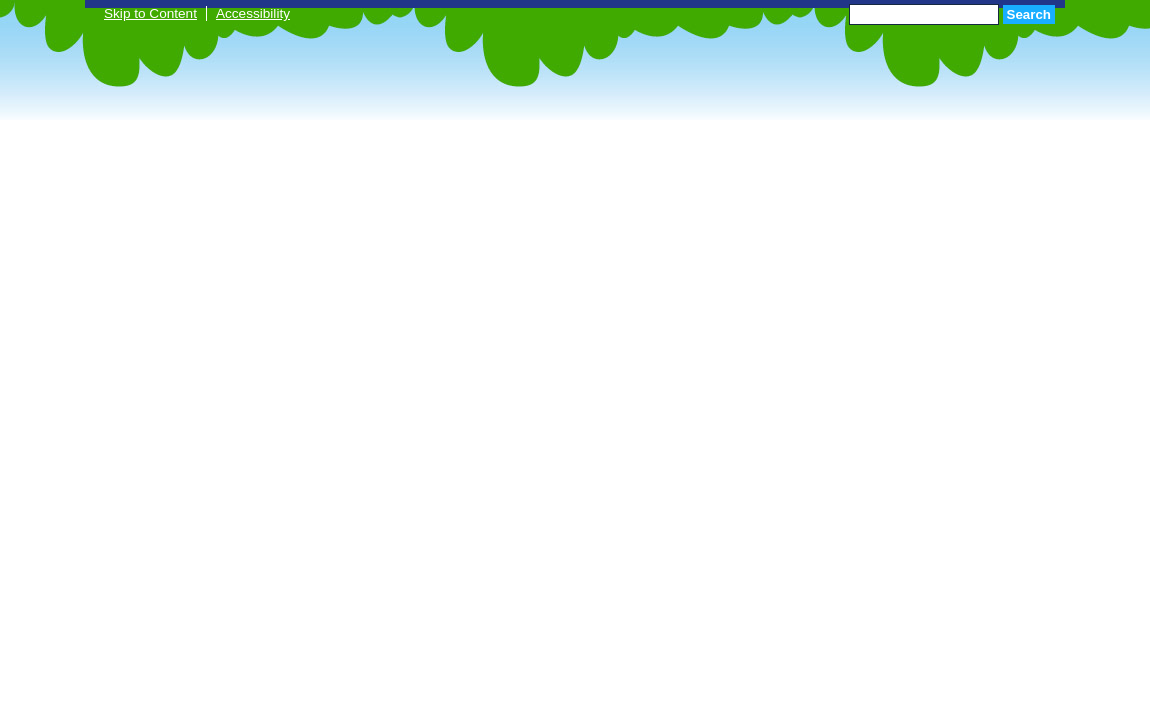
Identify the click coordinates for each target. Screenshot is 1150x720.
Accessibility (253, 13)
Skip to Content (150, 13)
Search (1029, 14)
